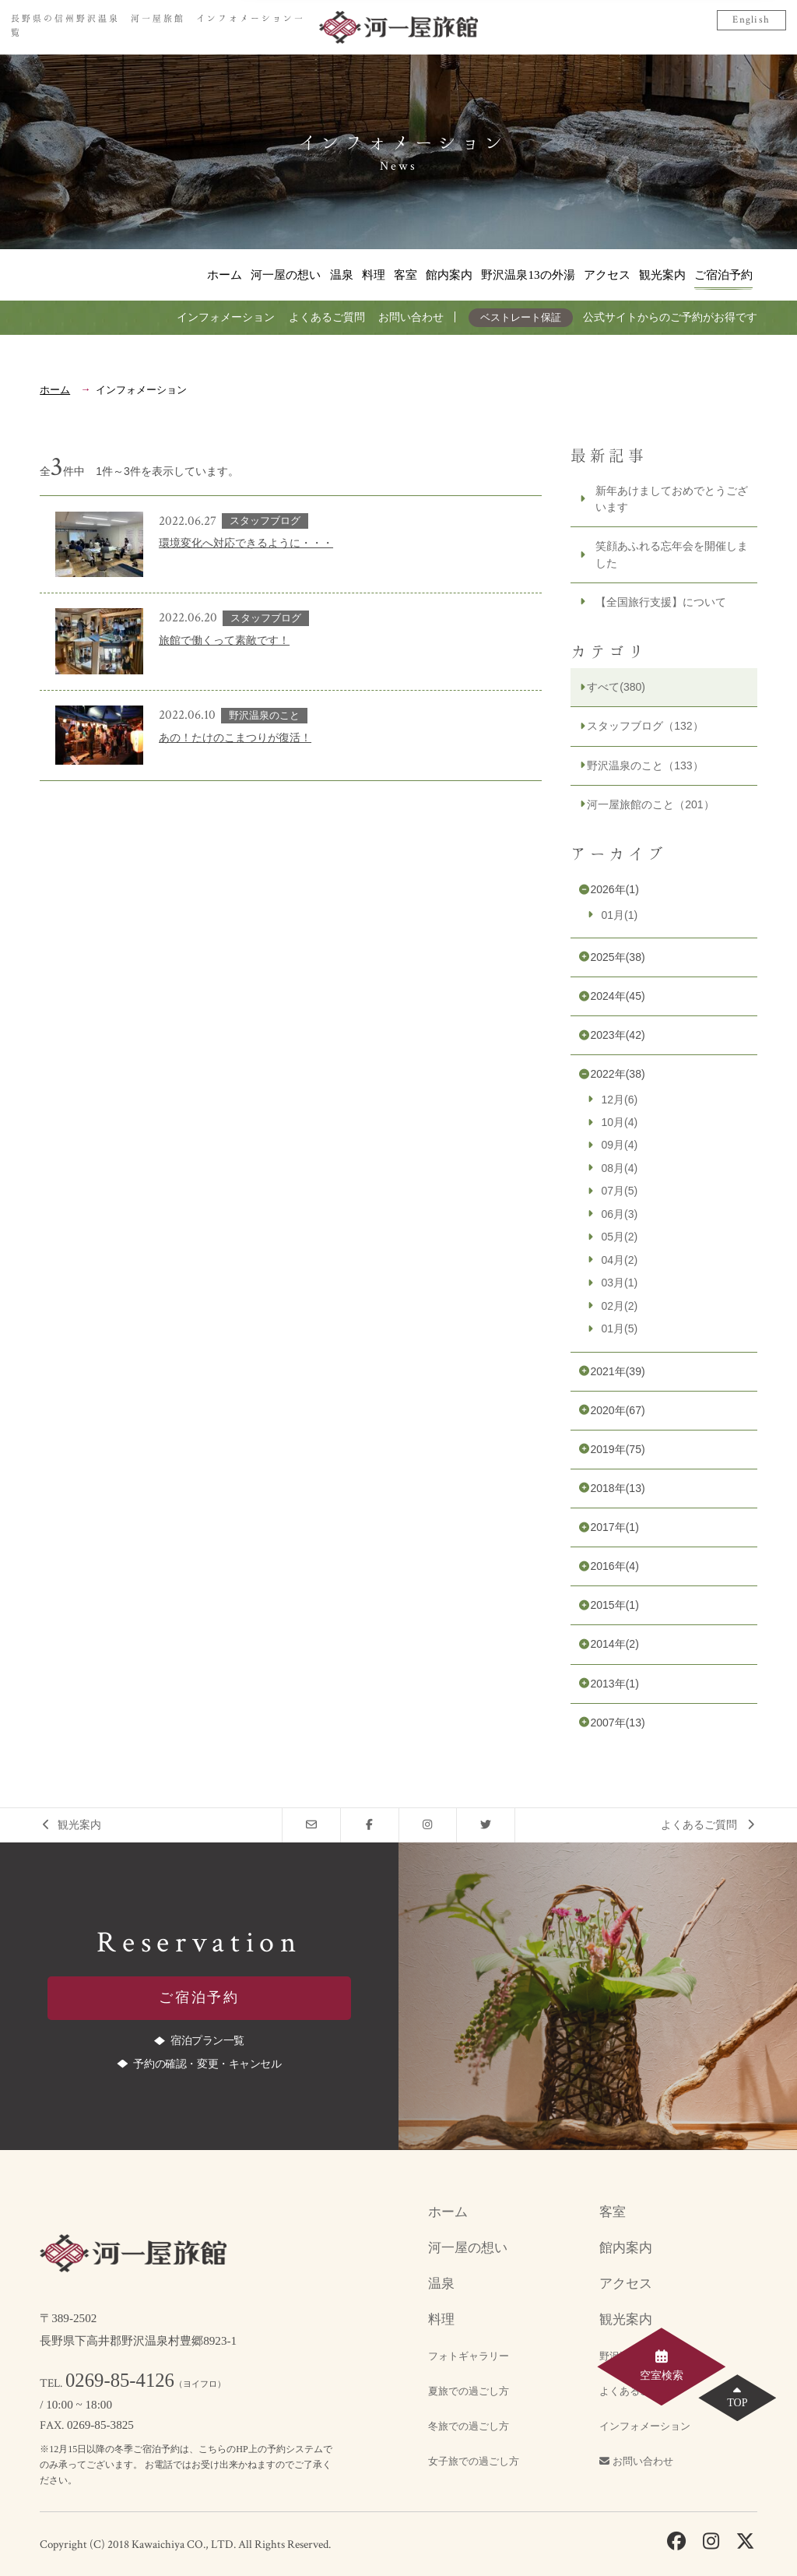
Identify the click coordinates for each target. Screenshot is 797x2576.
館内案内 (449, 274)
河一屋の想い (286, 274)
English (751, 19)
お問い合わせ (411, 317)
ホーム (224, 274)
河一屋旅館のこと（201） (650, 804)
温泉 (341, 274)
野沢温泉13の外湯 (527, 274)
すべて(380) (616, 687)
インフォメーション (226, 317)
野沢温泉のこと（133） (645, 765)
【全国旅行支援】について (660, 602)
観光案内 (662, 274)
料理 (373, 274)
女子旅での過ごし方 (473, 2461)
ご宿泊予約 (723, 274)
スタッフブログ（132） (645, 726)
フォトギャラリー (468, 2356)
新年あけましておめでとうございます (671, 498)
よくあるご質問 (327, 317)
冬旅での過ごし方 (468, 2426)
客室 (405, 274)
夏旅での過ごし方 (468, 2391)
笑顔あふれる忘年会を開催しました (671, 554)
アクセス (607, 274)
